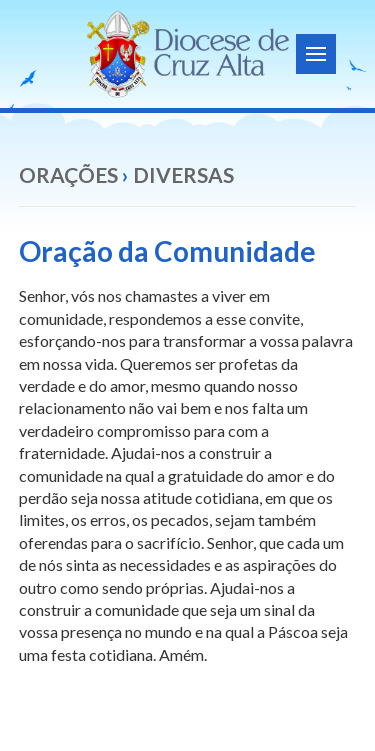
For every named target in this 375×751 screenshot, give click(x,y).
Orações (68, 174)
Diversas (183, 174)
